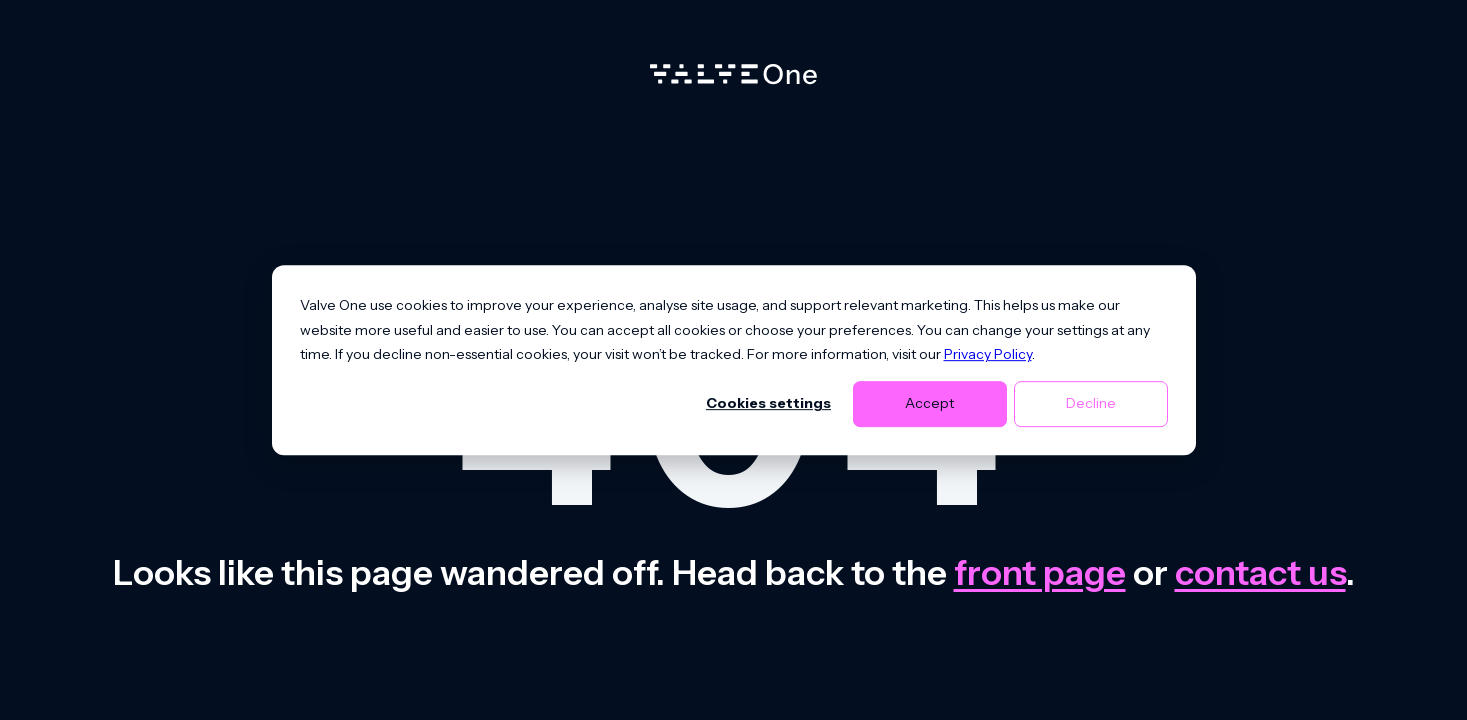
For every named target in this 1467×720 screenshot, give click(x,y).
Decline (1091, 404)
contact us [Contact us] (1260, 572)
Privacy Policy (988, 354)
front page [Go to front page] (1040, 572)
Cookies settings (768, 404)
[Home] (733, 79)
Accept (929, 404)
